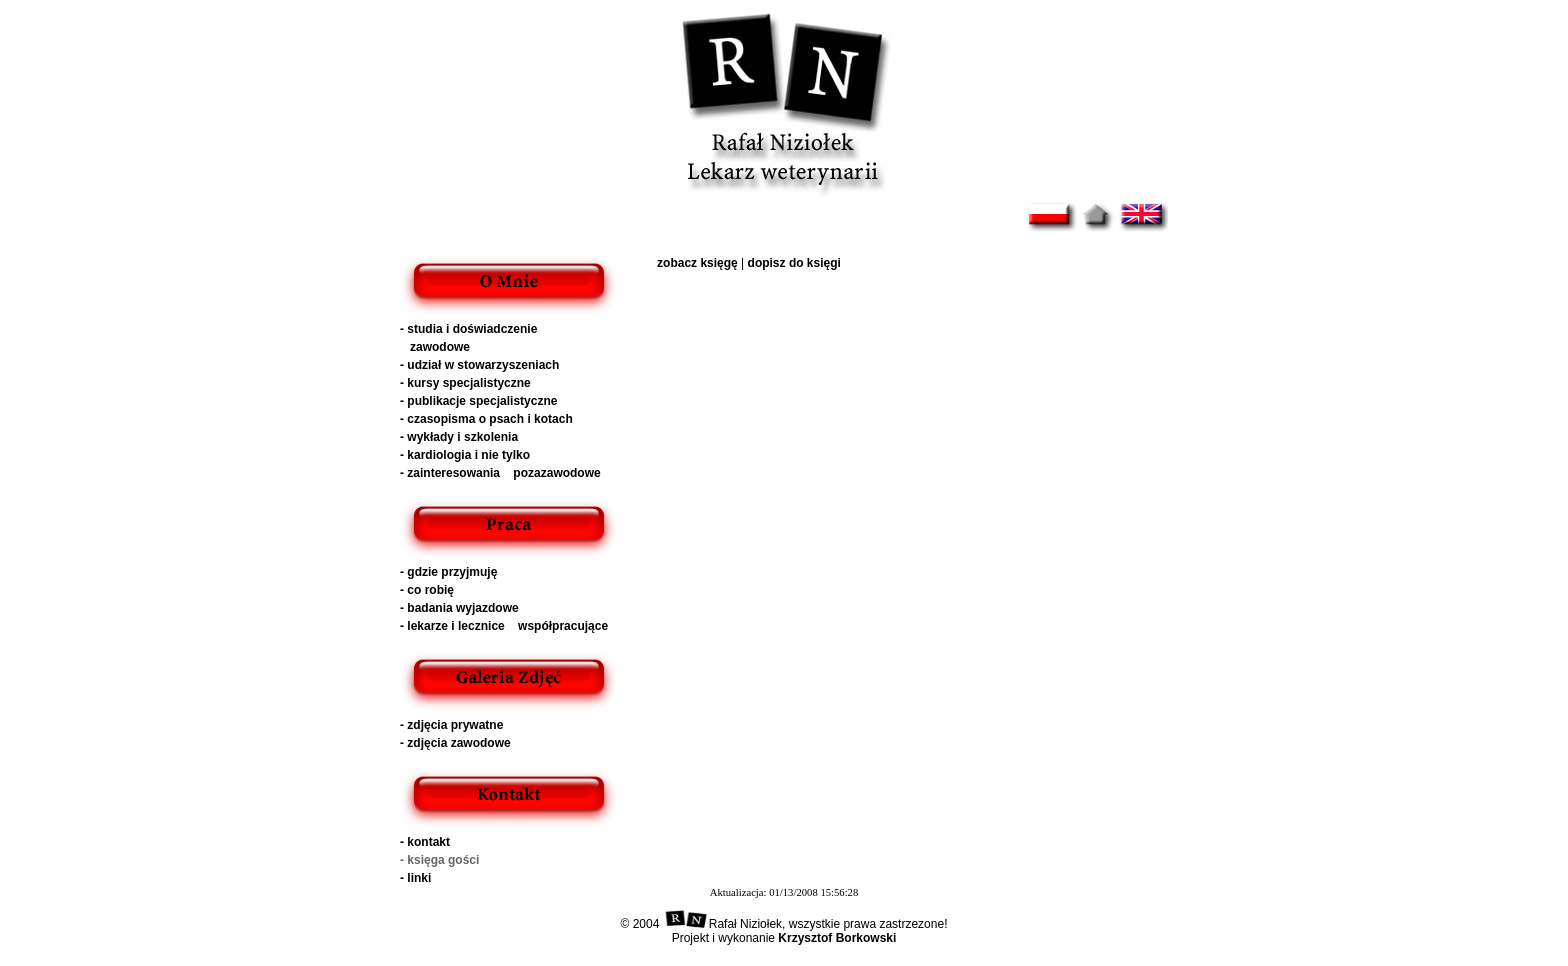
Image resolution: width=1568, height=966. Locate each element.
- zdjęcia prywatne (451, 725)
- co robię (427, 590)
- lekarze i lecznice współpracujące (504, 626)
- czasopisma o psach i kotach (486, 419)
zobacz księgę (697, 263)
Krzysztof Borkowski (837, 938)
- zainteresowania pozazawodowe (500, 473)
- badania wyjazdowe (459, 608)
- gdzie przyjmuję (448, 572)
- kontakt (425, 842)
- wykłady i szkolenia (459, 437)
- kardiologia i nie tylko (465, 455)
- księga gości (439, 860)
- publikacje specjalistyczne (478, 401)
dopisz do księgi (794, 263)
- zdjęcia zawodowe (455, 743)
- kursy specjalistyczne (465, 383)
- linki (415, 878)
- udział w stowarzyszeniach (479, 365)
